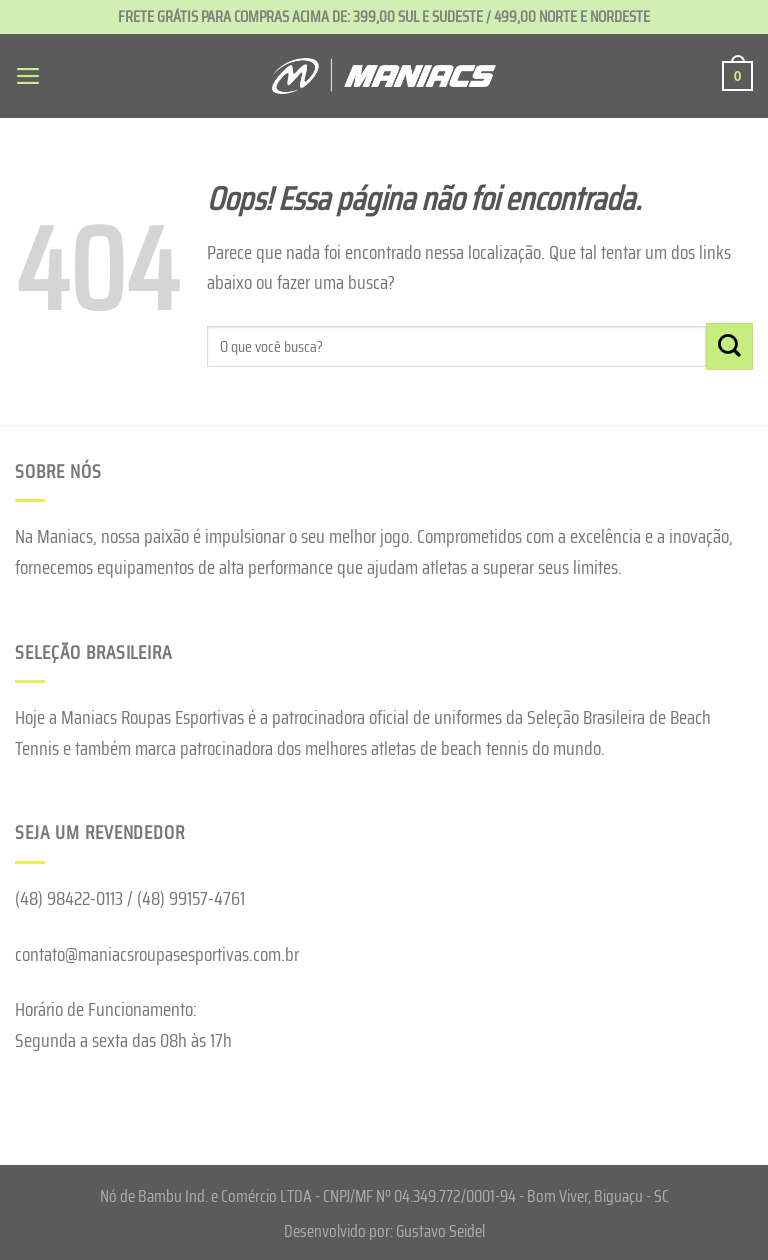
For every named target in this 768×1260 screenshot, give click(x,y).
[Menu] (29, 75)
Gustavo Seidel (440, 1231)
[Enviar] (729, 346)
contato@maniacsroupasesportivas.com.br (157, 954)
